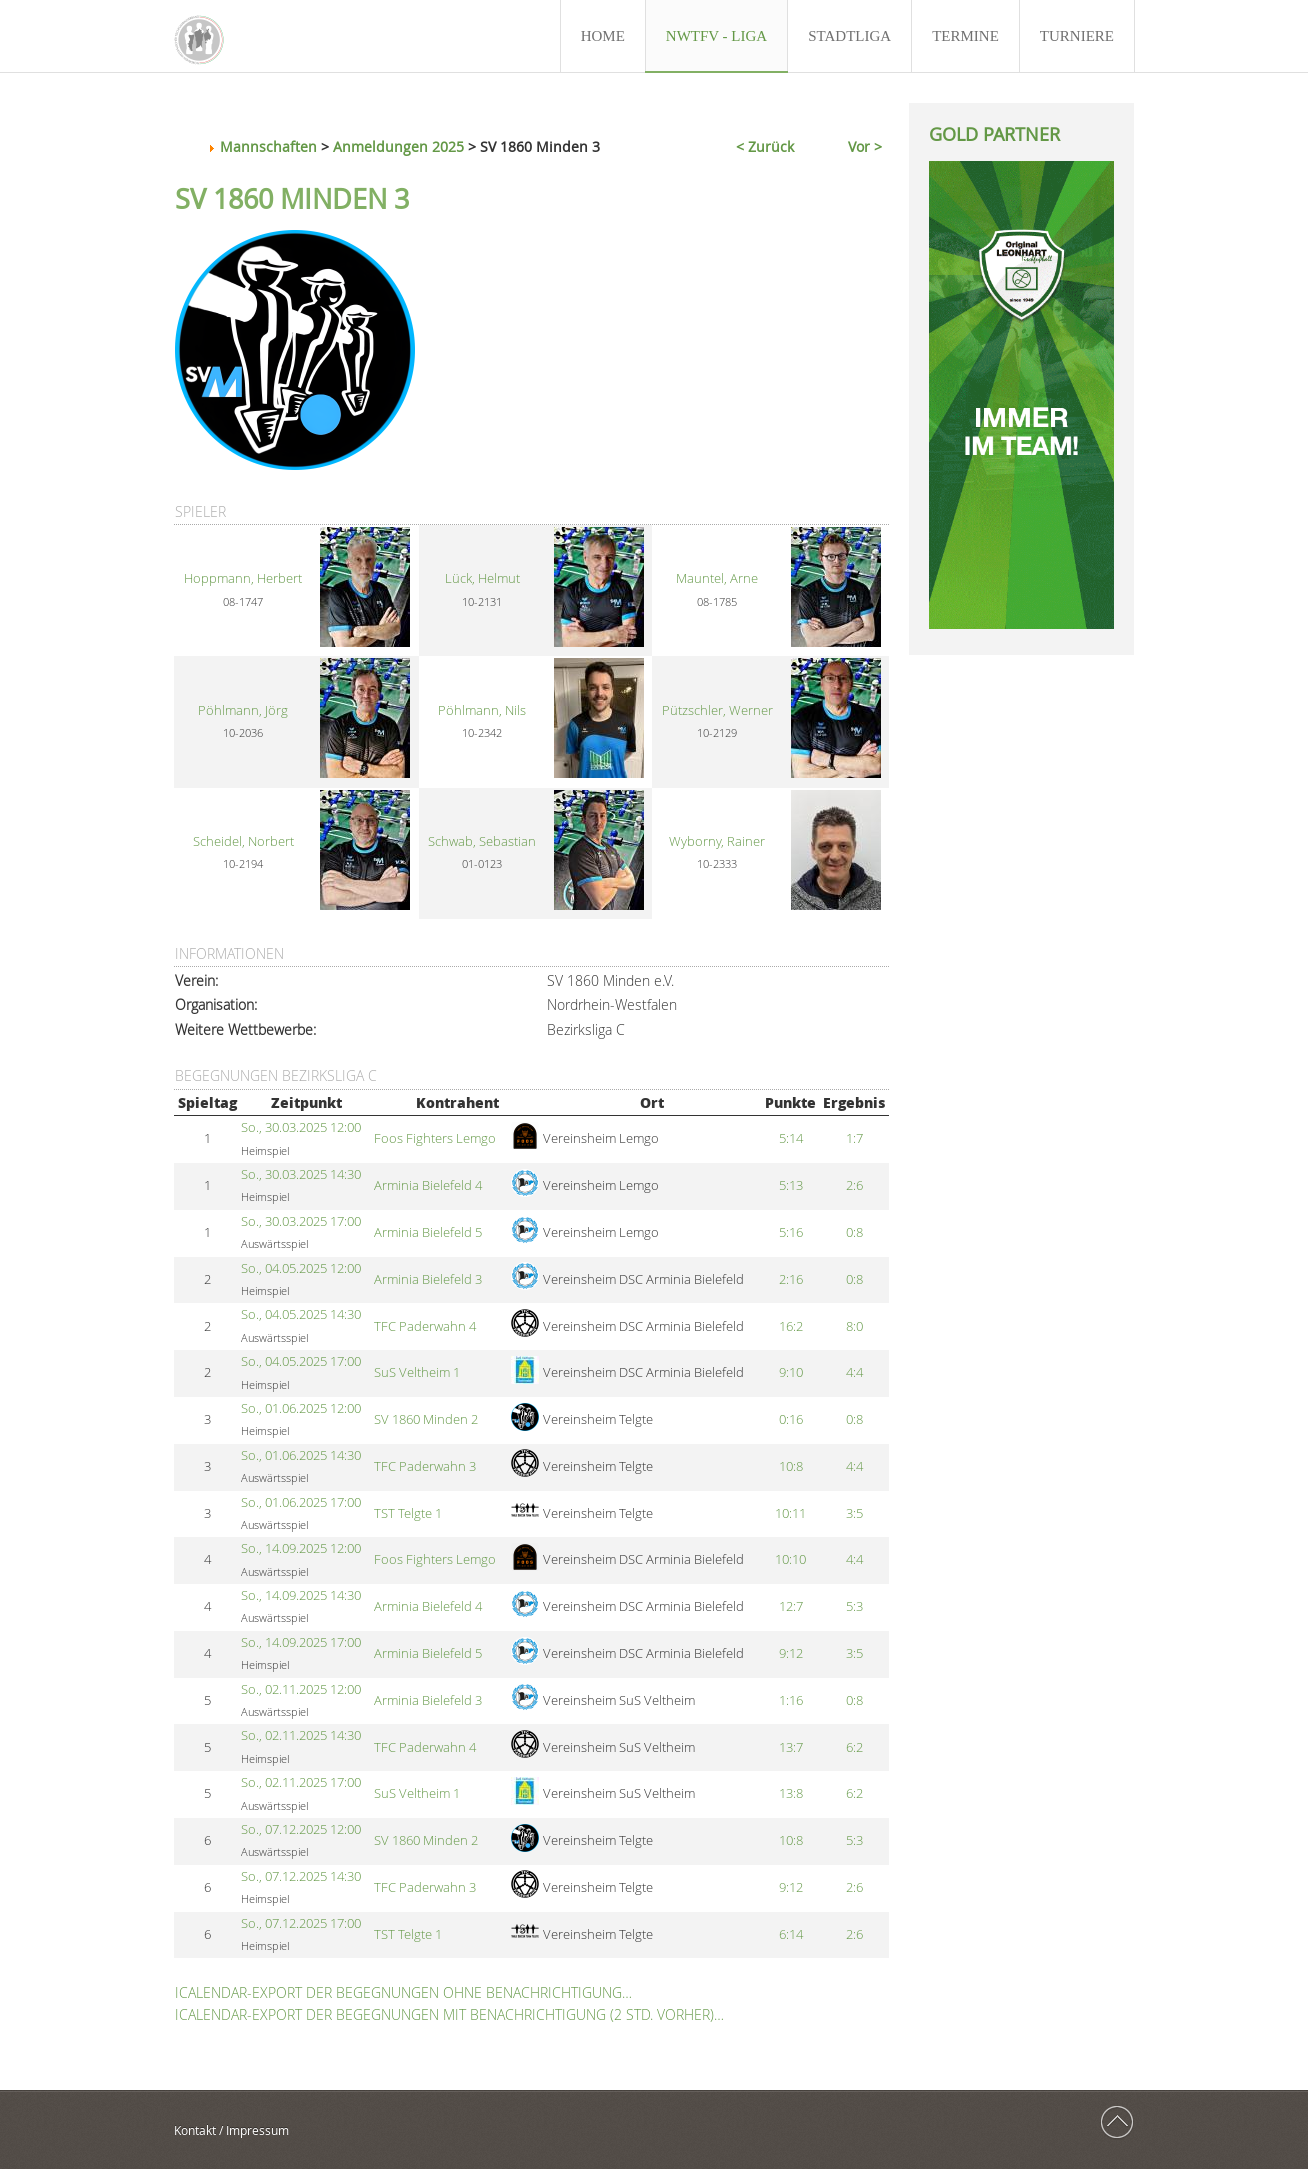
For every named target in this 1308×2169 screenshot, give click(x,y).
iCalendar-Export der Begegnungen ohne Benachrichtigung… (403, 1992)
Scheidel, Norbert (243, 841)
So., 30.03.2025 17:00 (301, 1221)
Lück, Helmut (482, 578)
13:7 (791, 1747)
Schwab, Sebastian (482, 841)
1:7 (854, 1138)
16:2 (791, 1326)
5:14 (791, 1138)
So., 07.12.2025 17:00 (301, 1923)
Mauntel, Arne (717, 578)
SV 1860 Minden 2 (426, 1419)
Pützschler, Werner (717, 710)
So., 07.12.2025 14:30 (301, 1876)
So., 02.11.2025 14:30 (301, 1735)
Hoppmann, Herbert (243, 578)
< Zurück (765, 146)
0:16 (791, 1419)
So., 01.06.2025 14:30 (301, 1455)
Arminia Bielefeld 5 (428, 1232)
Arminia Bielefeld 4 (428, 1185)
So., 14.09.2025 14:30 (301, 1595)
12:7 (791, 1606)
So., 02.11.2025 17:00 (301, 1782)
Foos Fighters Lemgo (435, 1138)
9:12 (791, 1653)
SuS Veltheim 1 (417, 1372)
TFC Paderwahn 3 (425, 1466)
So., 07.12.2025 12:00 (301, 1829)
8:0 (854, 1326)
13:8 (791, 1793)
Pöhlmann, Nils (482, 710)
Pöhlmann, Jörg (243, 710)
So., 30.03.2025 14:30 (301, 1174)
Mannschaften (268, 146)
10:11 (790, 1513)
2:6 (854, 1185)
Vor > (865, 146)
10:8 (791, 1466)
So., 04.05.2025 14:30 (301, 1314)
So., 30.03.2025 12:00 (301, 1127)
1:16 (791, 1700)
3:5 (854, 1513)
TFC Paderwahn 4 (425, 1326)
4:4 (854, 1372)
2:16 (791, 1279)
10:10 (790, 1559)
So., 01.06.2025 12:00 (301, 1408)
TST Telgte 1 (408, 1513)
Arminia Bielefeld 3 (428, 1279)
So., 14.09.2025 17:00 (301, 1642)
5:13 (791, 1185)
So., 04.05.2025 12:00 (301, 1268)
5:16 (791, 1232)
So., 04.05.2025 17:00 (301, 1361)
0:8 (854, 1232)
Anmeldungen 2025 (398, 146)
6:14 (791, 1934)
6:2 (854, 1747)
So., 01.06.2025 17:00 (301, 1502)
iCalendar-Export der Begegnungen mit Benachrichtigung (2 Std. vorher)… (449, 2014)
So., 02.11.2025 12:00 (301, 1689)
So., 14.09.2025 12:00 (301, 1548)
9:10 (791, 1372)
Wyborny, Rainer (717, 841)
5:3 (854, 1606)
